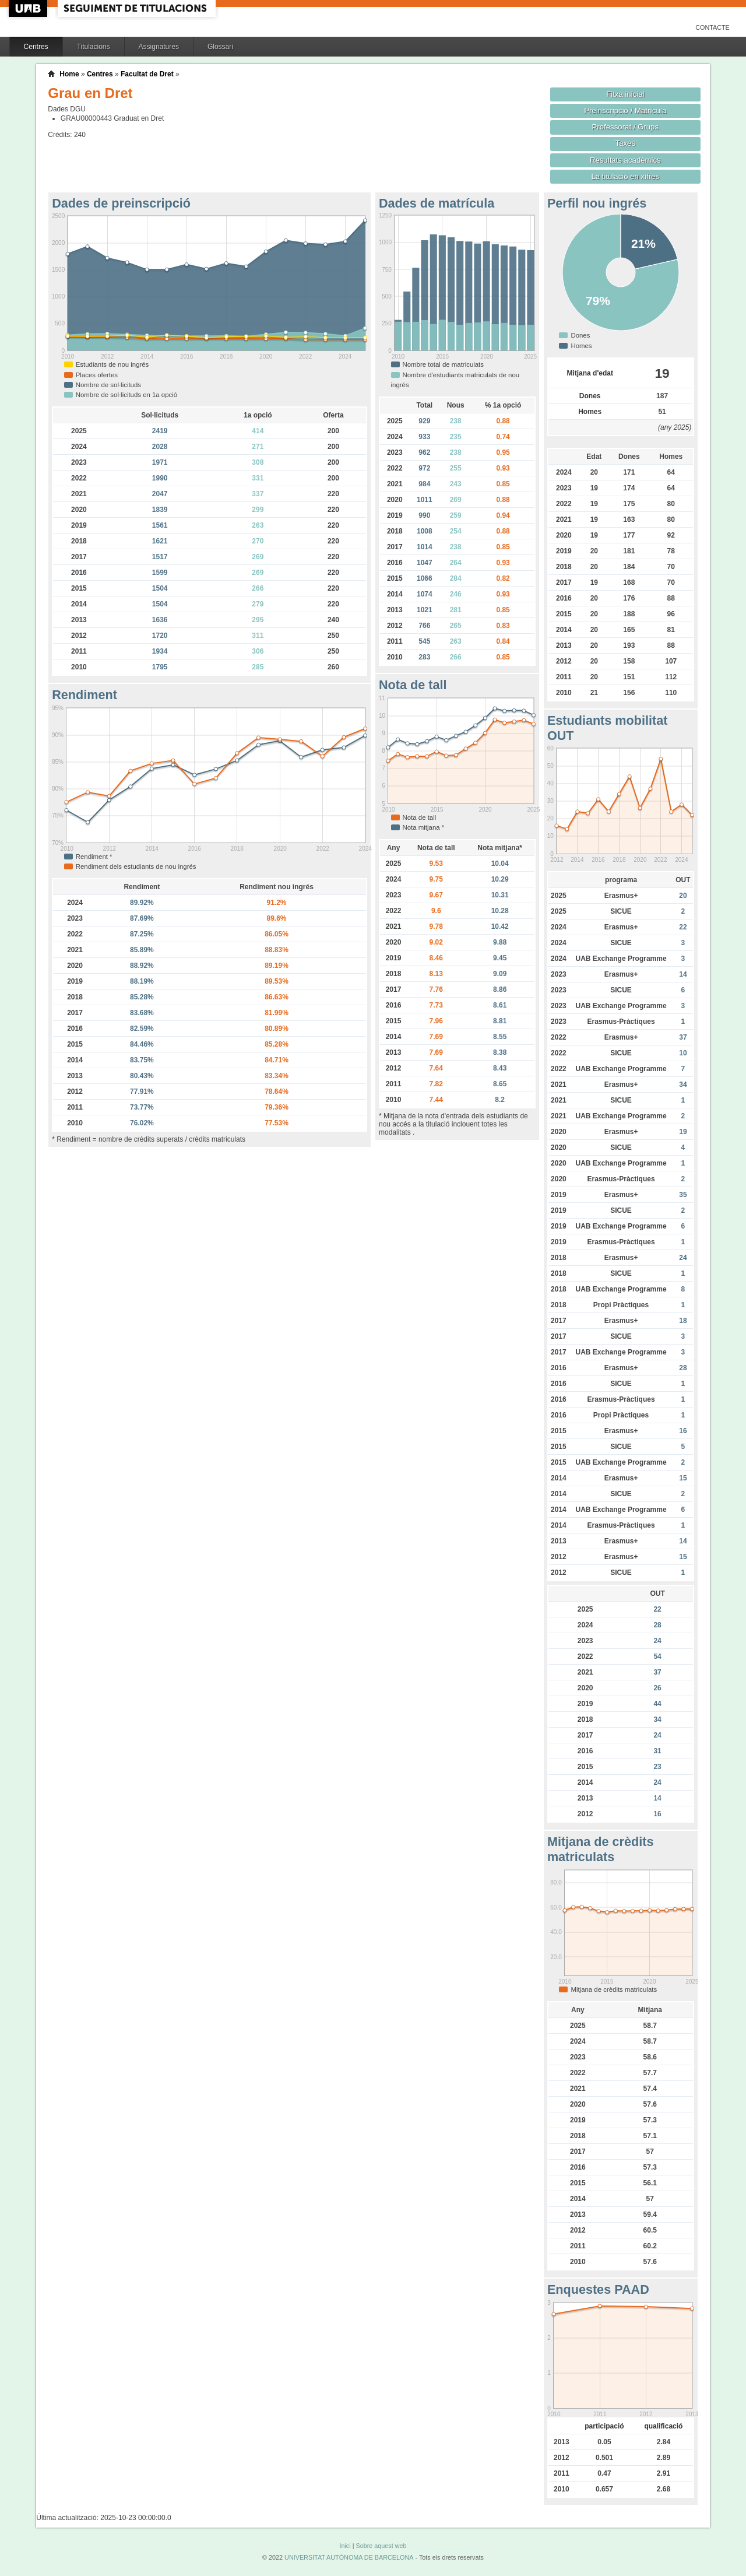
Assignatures (159, 47)
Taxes (625, 143)
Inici (344, 2545)
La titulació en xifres (625, 176)
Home (69, 74)
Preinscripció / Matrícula (625, 110)
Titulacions (93, 47)
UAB (29, 8)
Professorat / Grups (625, 126)
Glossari (220, 47)
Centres (36, 47)
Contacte (712, 27)
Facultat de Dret (147, 74)
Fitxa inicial (625, 94)
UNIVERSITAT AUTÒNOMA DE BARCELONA (348, 2557)
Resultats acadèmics (625, 160)
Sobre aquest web (381, 2545)
